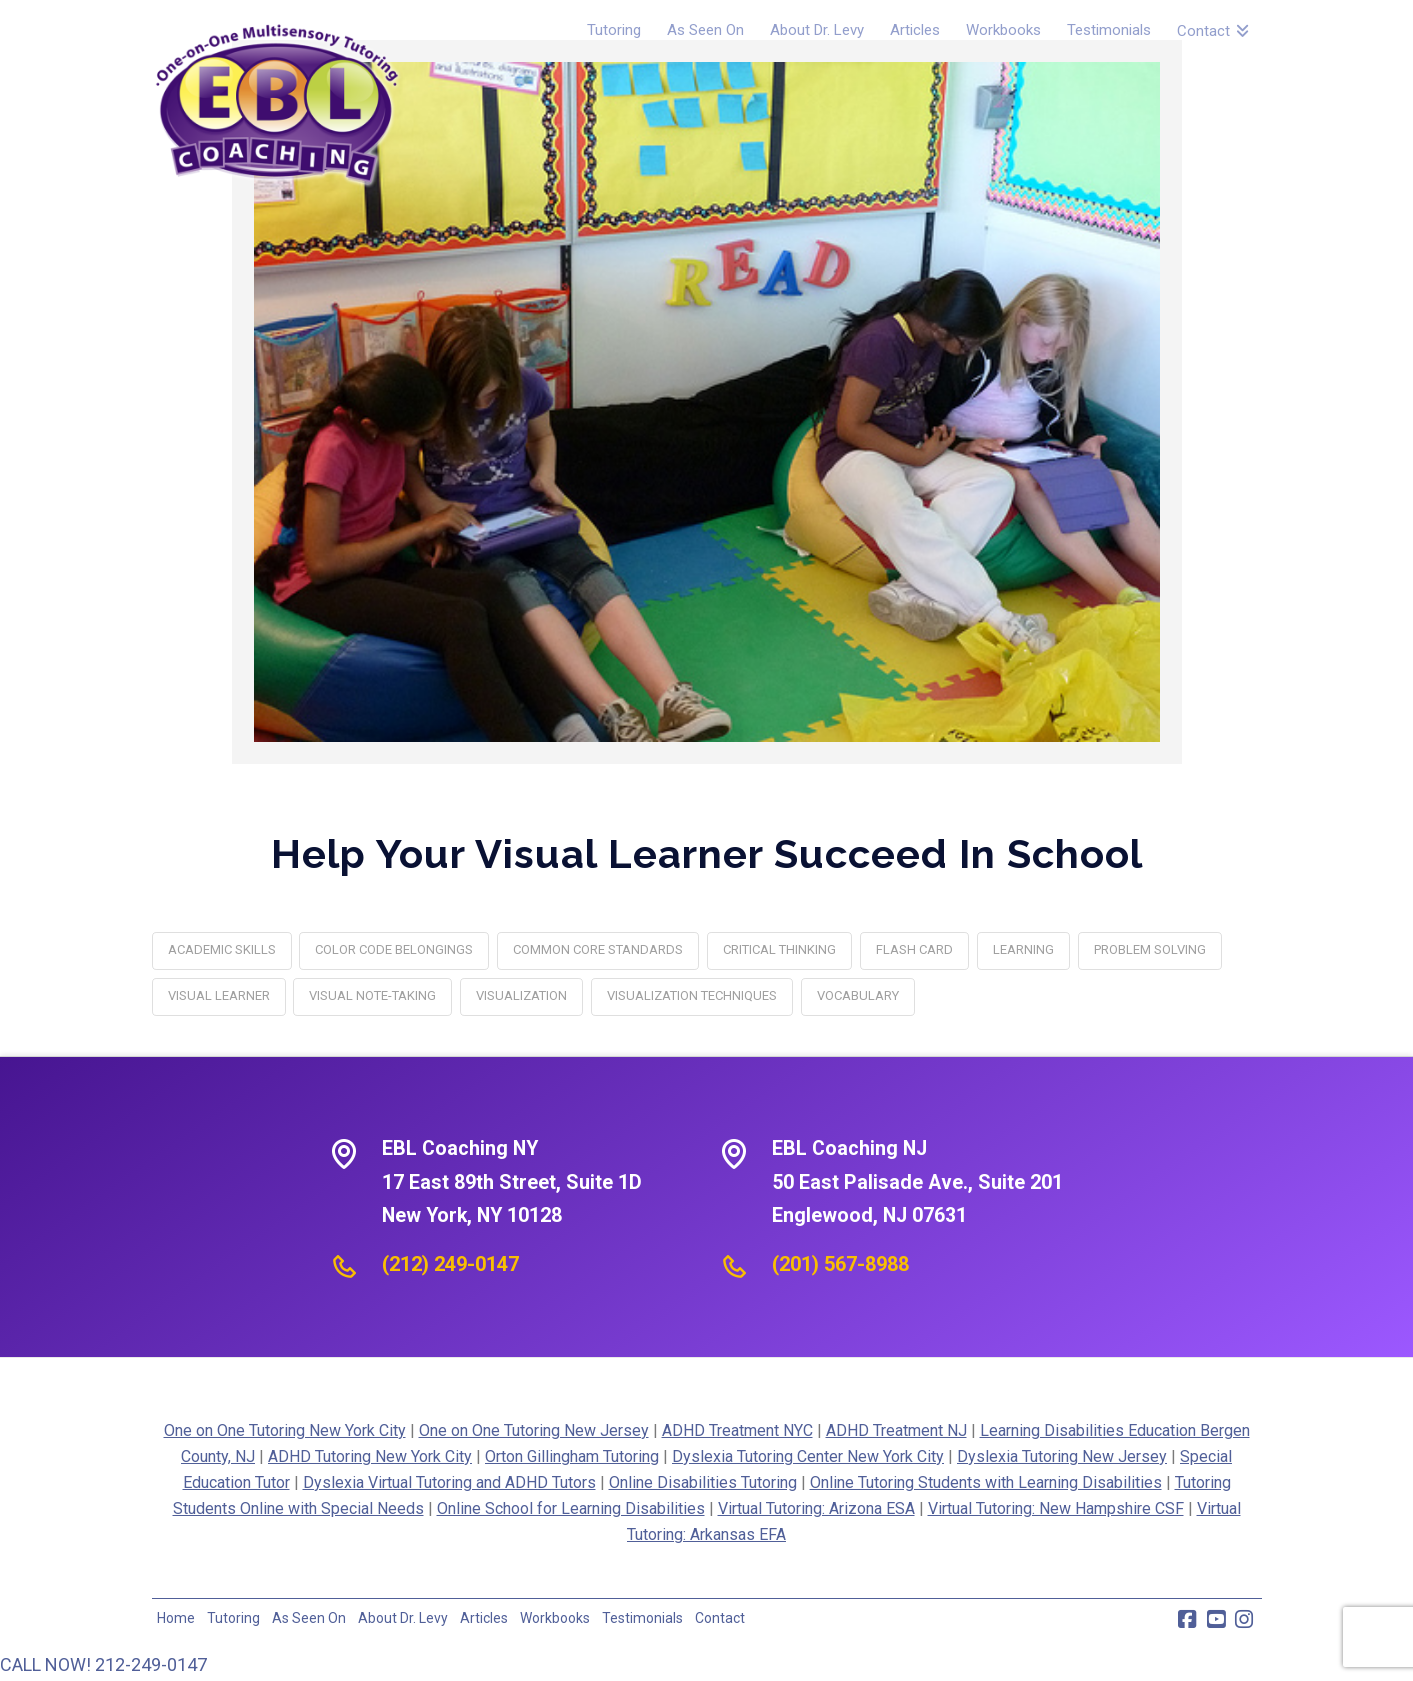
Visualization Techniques (692, 995)
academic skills (222, 949)
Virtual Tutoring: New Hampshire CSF (1056, 1508)
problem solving (1150, 949)
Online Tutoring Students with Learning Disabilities (986, 1482)
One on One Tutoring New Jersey (534, 1430)
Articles (484, 1618)
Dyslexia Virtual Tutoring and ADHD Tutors (449, 1482)
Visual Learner (219, 995)
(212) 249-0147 (450, 1264)
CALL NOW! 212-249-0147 (103, 1664)
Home (176, 1618)
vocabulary (858, 995)
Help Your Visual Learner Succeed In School (707, 853)
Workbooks (555, 1618)
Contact (720, 1618)
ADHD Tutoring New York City (370, 1456)
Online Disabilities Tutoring (703, 1482)
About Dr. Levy (403, 1618)
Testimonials (642, 1618)
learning (1023, 949)
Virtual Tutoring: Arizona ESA (816, 1508)
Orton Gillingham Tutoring (572, 1456)
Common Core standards (598, 949)
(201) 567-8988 (840, 1264)
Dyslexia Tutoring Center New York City (808, 1456)
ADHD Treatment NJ (896, 1430)
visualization (521, 995)
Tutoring (233, 1618)
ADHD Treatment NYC (737, 1430)
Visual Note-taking (372, 995)
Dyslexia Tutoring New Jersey (1062, 1456)
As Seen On (309, 1618)
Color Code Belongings (394, 949)
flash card (914, 949)
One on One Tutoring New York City (285, 1430)
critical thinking (779, 949)
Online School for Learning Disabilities (571, 1508)
